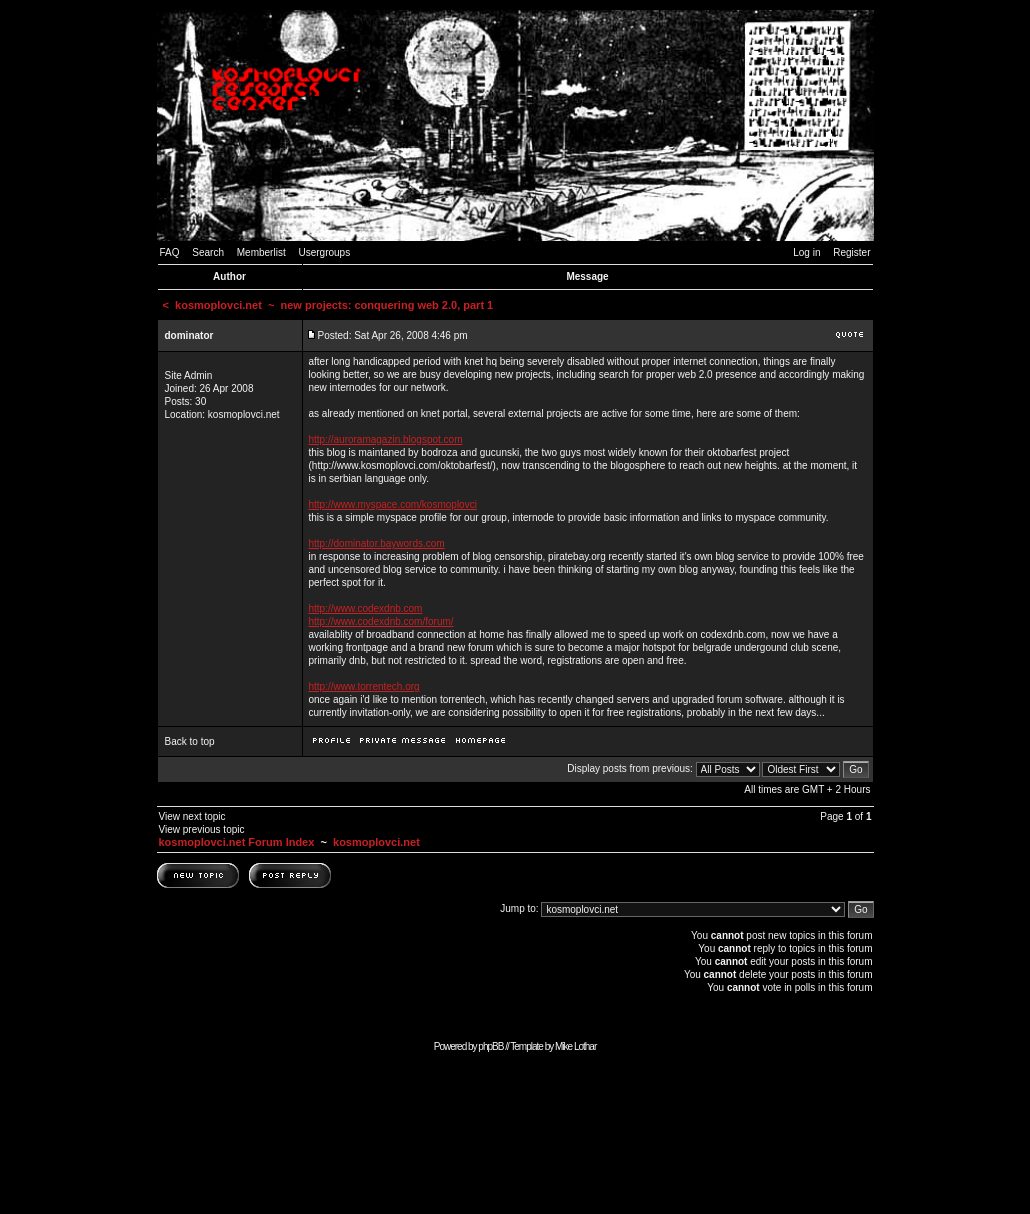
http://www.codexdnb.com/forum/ (381, 621)
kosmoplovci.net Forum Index (237, 842)
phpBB (490, 1046)
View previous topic (202, 829)
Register (851, 252)
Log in (806, 252)
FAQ (170, 252)
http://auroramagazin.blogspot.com (386, 439)
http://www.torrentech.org (364, 686)
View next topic (192, 816)
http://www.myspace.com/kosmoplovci (393, 504)
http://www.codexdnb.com (366, 608)
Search (208, 252)
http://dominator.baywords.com (377, 543)
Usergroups (324, 252)
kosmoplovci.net (218, 305)
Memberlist (261, 252)
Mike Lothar (575, 1046)
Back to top (190, 741)
